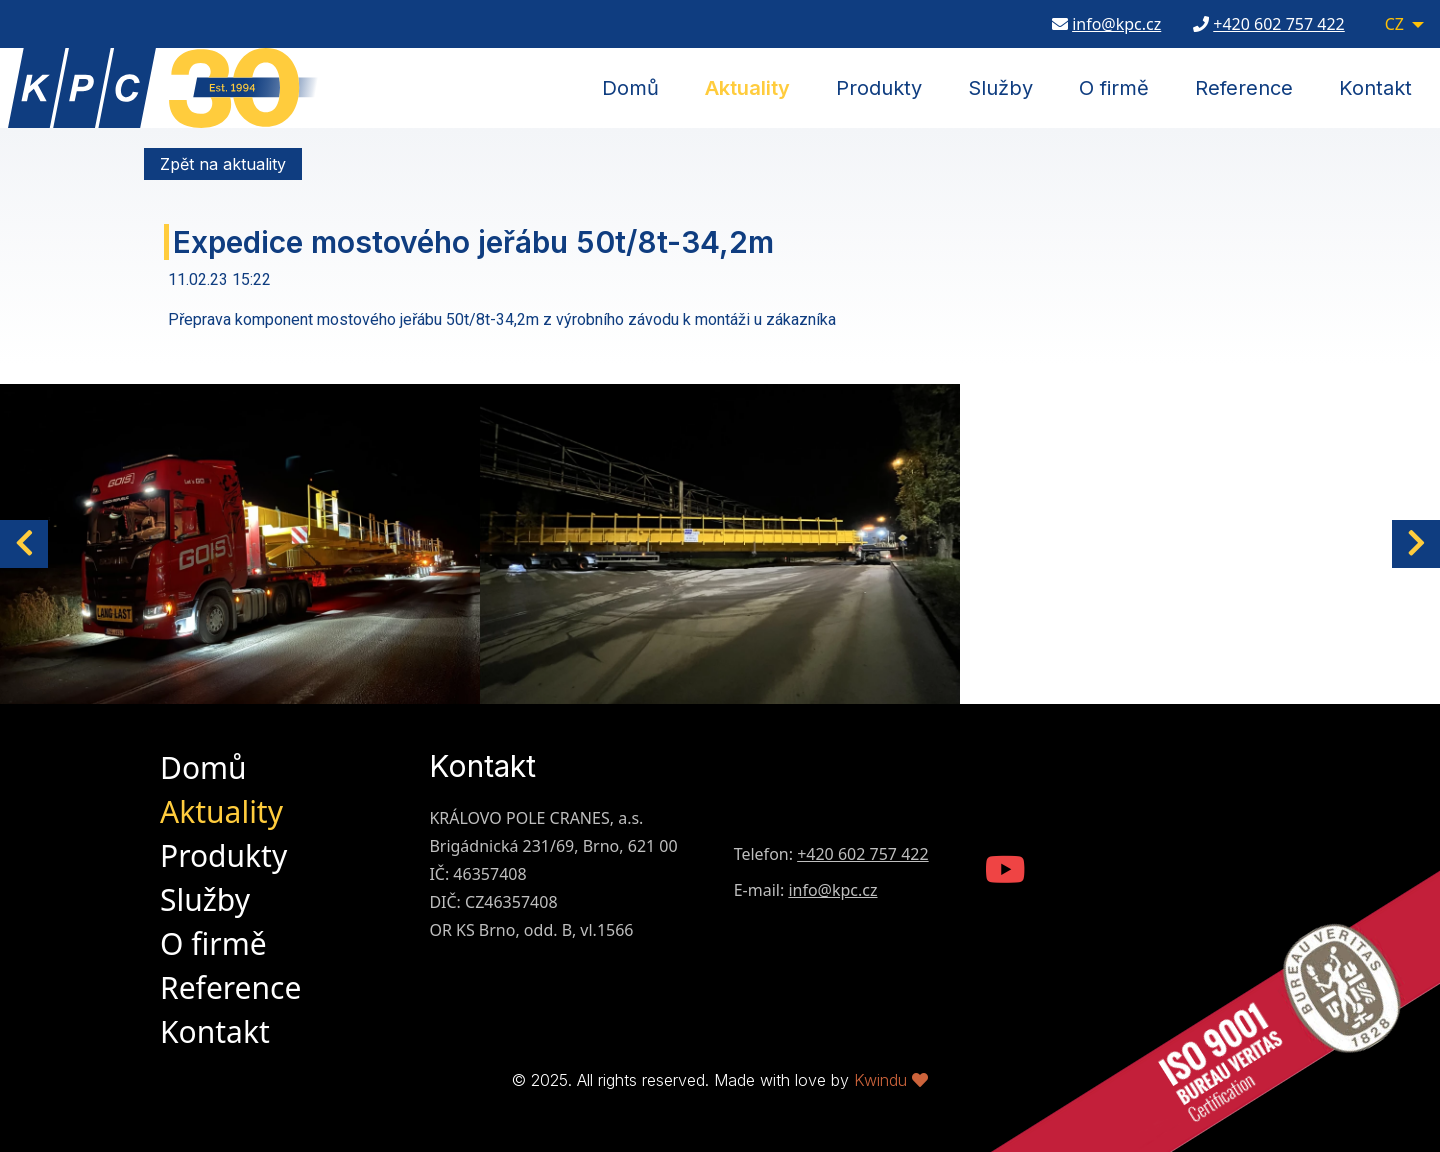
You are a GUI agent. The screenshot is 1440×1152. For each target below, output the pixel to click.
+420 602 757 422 (1278, 25)
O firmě (1114, 88)
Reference (1244, 88)
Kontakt (1375, 88)
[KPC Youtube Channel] (1005, 871)
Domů (630, 88)
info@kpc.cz (1116, 25)
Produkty (879, 88)
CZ (1394, 25)
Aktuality (747, 88)
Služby (1000, 88)
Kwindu (891, 1080)
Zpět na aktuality (223, 164)
